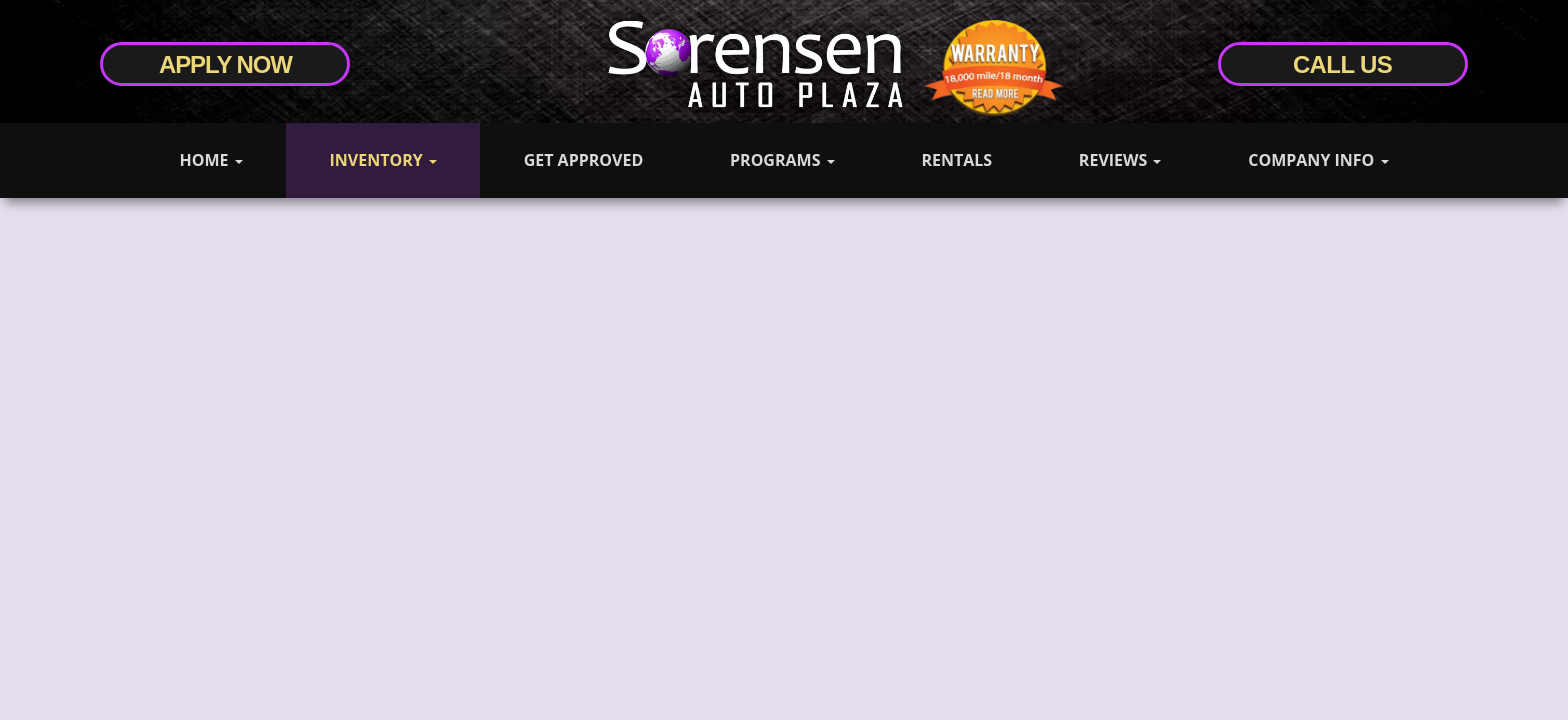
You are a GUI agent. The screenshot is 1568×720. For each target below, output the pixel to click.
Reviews (1120, 160)
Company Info (1318, 160)
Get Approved (584, 160)
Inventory (382, 160)
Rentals (956, 160)
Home (211, 160)
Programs (782, 160)
